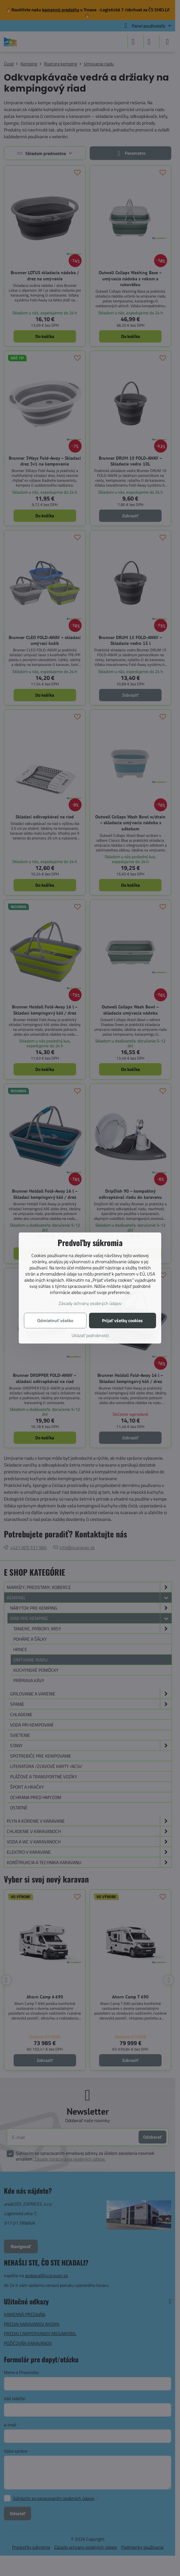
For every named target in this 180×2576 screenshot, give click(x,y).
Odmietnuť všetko (55, 1320)
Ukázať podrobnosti (90, 1335)
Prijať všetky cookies (122, 1320)
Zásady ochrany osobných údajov (90, 1303)
